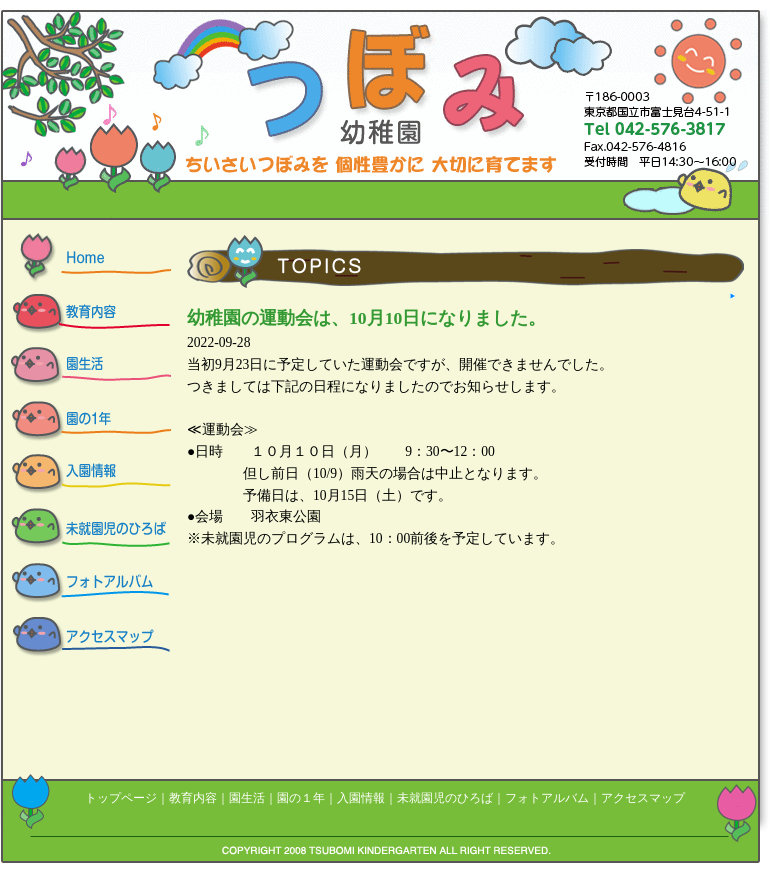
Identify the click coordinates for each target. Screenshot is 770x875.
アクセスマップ (86, 638)
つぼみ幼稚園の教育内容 (86, 314)
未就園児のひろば (445, 798)
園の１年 (301, 798)
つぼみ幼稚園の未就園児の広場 (86, 530)
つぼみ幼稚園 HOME (86, 260)
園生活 (247, 798)
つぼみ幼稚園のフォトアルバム (86, 584)
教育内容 (193, 798)
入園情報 (361, 798)
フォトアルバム (547, 798)
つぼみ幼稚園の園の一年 (86, 422)
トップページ (121, 798)
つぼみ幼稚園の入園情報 (86, 476)
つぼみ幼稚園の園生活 (86, 368)
